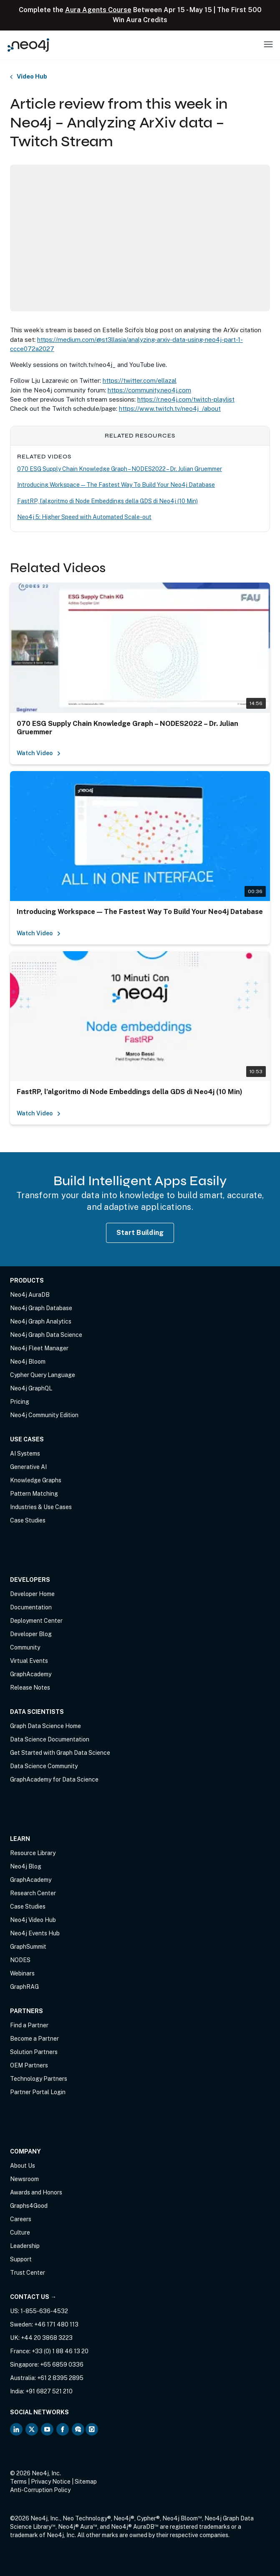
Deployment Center (36, 1620)
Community (25, 1647)
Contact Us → (33, 2296)
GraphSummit (28, 1946)
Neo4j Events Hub (35, 1933)
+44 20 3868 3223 (47, 2337)
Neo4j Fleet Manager (39, 1348)
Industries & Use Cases (41, 1507)
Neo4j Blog (25, 1866)
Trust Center (27, 2272)
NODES (20, 1960)
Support (21, 2259)
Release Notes (30, 1687)
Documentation (31, 1607)
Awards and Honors (36, 2192)
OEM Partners (29, 2065)
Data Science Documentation (49, 1739)
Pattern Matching (34, 1493)
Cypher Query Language (42, 1375)
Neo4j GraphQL (31, 1388)
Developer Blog (31, 1634)
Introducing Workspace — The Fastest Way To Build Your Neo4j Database (116, 484)
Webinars (22, 1973)
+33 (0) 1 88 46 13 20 (60, 2351)
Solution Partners (34, 2052)
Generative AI (28, 1467)
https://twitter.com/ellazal (140, 380)
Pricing (19, 1401)
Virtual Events (29, 1660)
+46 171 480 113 (56, 2324)
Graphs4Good (29, 2205)
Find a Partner (29, 2025)
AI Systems (25, 1453)
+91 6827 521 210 (49, 2391)
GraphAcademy (30, 1674)
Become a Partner (34, 2038)
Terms (18, 2481)
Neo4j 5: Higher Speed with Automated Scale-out (84, 517)
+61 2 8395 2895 (60, 2378)
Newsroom (24, 2179)
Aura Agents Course (98, 10)
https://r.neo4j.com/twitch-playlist (186, 399)
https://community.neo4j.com (149, 390)
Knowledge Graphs (35, 1480)
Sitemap (86, 2481)
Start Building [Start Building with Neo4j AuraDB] (140, 1233)
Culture (20, 2232)
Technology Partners (38, 2078)
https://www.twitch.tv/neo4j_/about (170, 408)
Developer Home (32, 1594)
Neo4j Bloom (27, 1361)
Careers (20, 2219)
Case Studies (27, 1520)
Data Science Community (44, 1766)
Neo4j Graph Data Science (46, 1334)
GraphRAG (24, 1986)
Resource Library (32, 1853)
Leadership (25, 2246)
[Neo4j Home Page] (28, 45)
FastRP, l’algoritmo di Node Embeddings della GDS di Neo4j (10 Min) (107, 501)
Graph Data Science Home (45, 1726)
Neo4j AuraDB (30, 1294)
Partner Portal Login (38, 2092)
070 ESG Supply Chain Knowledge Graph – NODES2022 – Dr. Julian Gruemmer (119, 469)
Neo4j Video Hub (33, 1920)
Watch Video (39, 753)
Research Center (33, 1893)
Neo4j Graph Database (41, 1308)
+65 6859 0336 (61, 2364)
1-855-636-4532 (44, 2311)
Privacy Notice (51, 2481)
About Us (22, 2165)
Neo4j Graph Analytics (40, 1321)
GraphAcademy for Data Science (54, 1779)
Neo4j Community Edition (44, 1415)
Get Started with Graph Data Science (60, 1752)
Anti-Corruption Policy (40, 2490)
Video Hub (32, 77)
